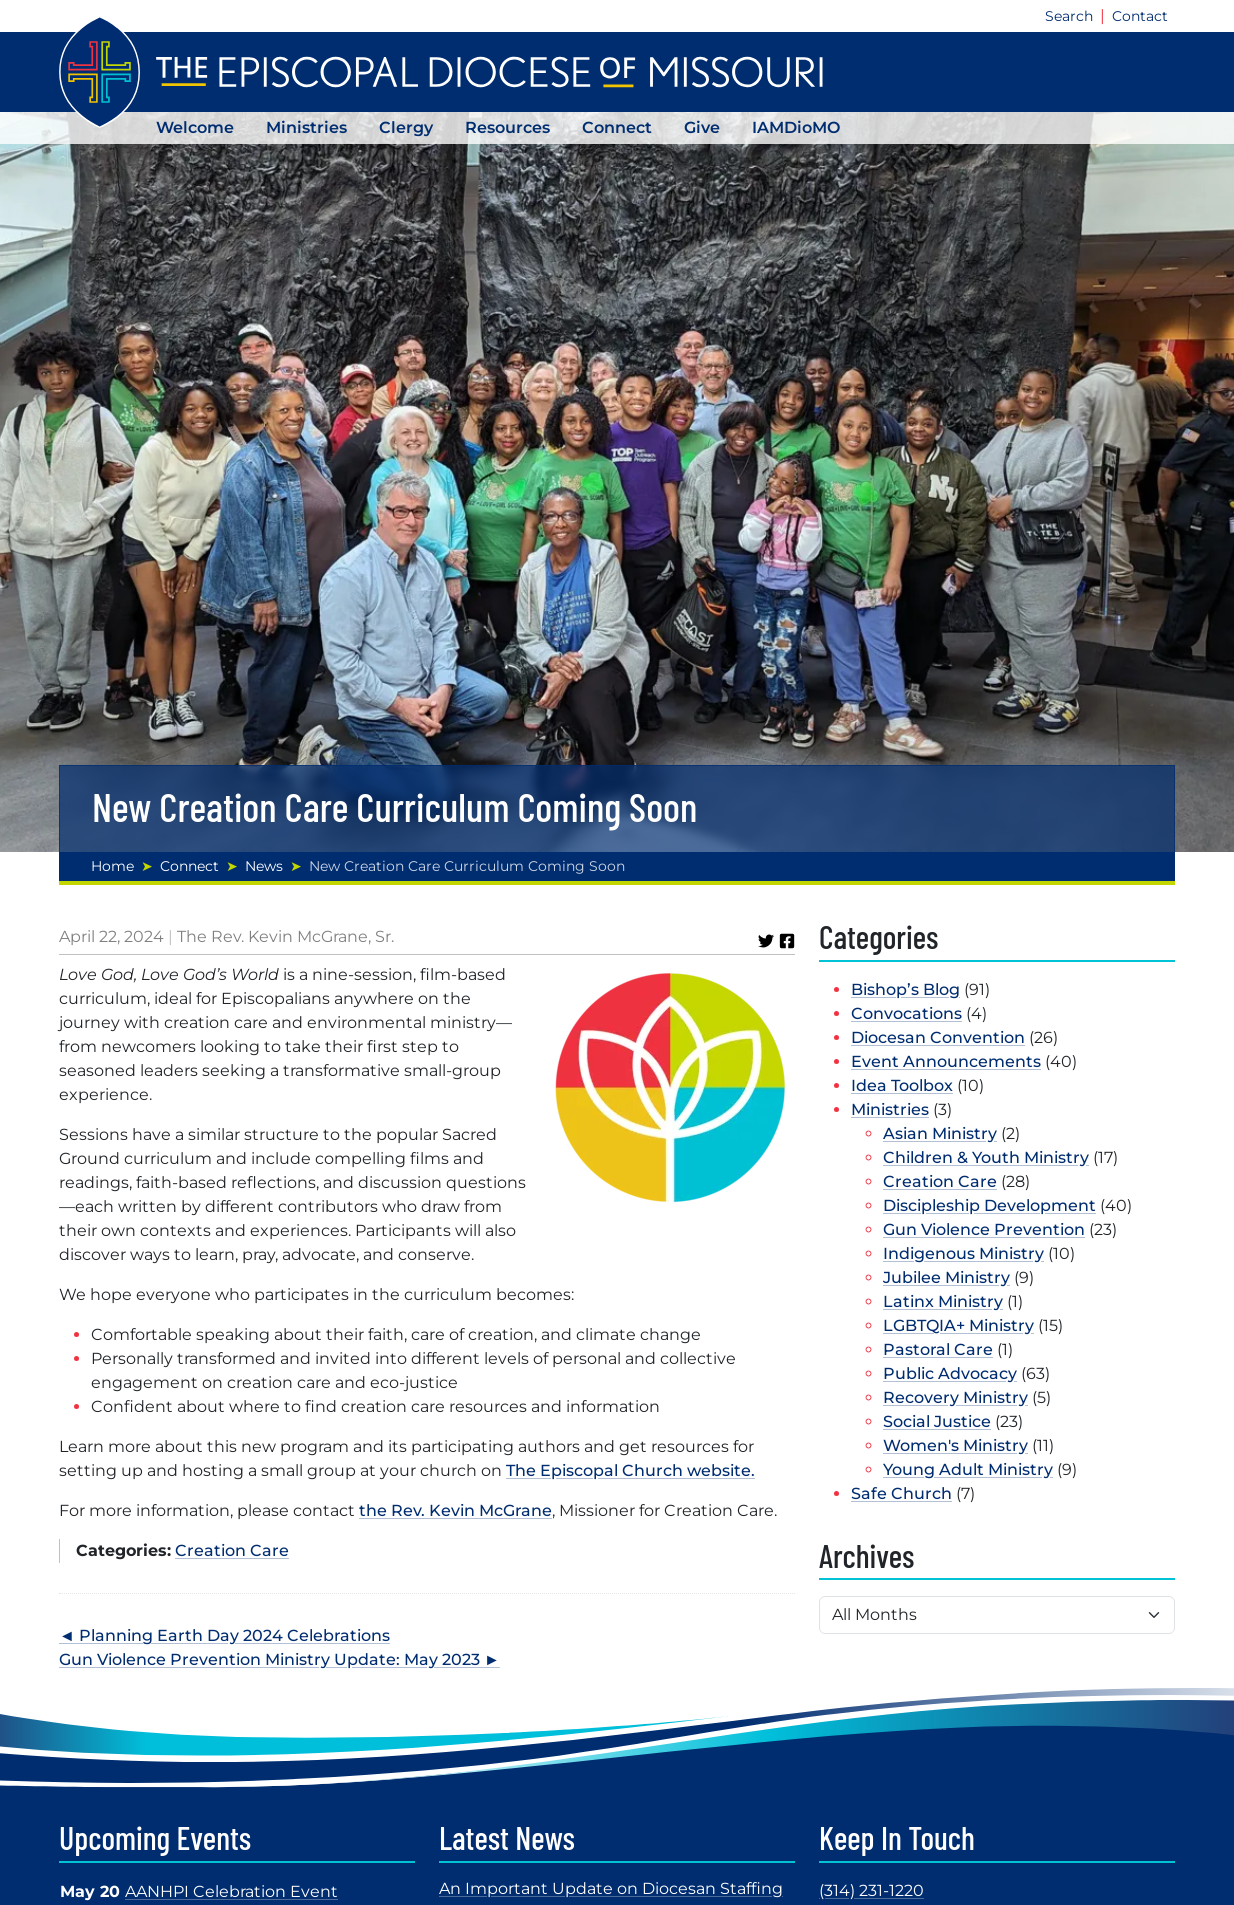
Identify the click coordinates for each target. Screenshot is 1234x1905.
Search (1069, 16)
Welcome (195, 127)
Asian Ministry (940, 1133)
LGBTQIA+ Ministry (958, 1325)
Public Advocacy (950, 1373)
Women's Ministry (955, 1445)
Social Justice (937, 1421)
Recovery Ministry (955, 1397)
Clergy (406, 127)
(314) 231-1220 (871, 1890)
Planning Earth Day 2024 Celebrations (234, 1635)
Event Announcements (946, 1061)
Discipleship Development (989, 1205)
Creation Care (232, 1550)
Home (112, 866)
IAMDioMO (796, 127)
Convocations (906, 1013)
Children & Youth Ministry (986, 1157)
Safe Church (901, 1493)
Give (702, 127)
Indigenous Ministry (963, 1253)
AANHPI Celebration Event (231, 1891)
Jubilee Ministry (946, 1277)
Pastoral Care (938, 1349)
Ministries (306, 127)
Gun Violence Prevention (984, 1229)
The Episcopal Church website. (630, 1470)
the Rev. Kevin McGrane (455, 1510)
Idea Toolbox (902, 1085)
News (264, 866)
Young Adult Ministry (968, 1469)
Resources (507, 127)
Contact (1140, 16)
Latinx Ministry (943, 1301)
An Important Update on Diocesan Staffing (611, 1888)
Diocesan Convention (938, 1037)
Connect (617, 127)
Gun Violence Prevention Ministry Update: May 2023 (269, 1659)
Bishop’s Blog (905, 989)
